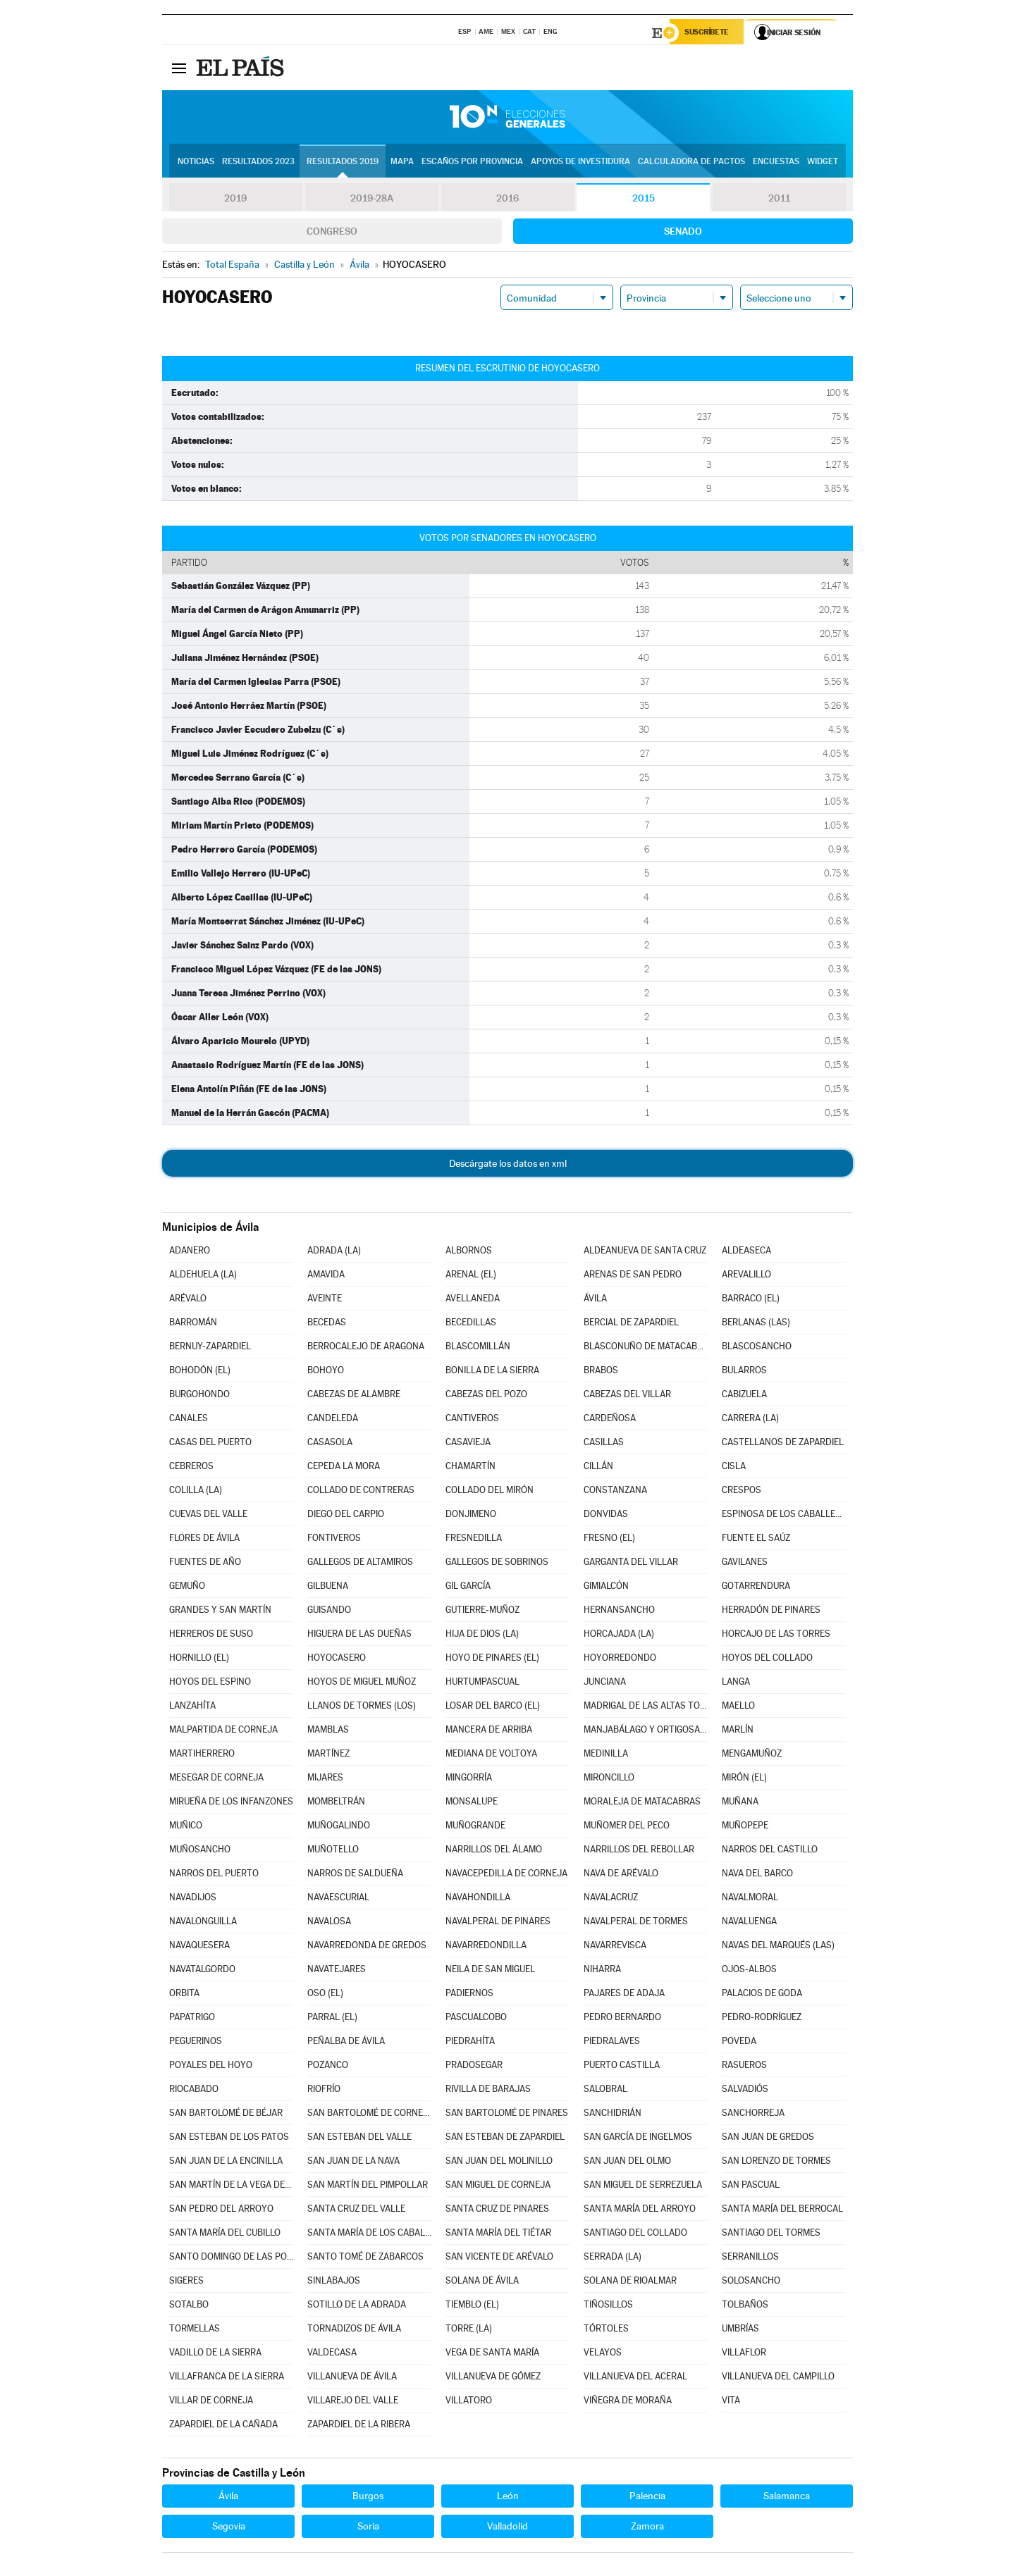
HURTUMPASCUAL (482, 1683)
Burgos (367, 2497)
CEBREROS (191, 1468)
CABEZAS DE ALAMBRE (353, 1396)
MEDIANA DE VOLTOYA (491, 1755)
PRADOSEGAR (474, 2067)
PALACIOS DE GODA (762, 1995)
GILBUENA (327, 1588)
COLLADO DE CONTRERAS (360, 1492)
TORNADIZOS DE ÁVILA (354, 2330)
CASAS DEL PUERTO (210, 1444)
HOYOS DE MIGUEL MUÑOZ (361, 1683)
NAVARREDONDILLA (486, 1947)
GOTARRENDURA (756, 1588)
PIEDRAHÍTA (470, 2043)
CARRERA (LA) (750, 1420)
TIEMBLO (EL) (472, 2306)
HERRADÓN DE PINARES (771, 1611)
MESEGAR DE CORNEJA (216, 1779)
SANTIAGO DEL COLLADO (635, 2234)
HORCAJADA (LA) (619, 1635)
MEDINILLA (606, 1755)
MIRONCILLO (609, 1779)
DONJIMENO (470, 1516)
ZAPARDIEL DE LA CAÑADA (223, 2426)
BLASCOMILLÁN (477, 1348)
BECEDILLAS (470, 1324)
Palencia (647, 2497)
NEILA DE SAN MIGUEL (490, 1971)
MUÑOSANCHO (199, 1851)
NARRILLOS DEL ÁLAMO (493, 1851)
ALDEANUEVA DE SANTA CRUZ (645, 1252)
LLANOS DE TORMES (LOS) (361, 1707)
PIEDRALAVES (612, 2043)
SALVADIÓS (745, 2091)
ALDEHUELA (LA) (203, 1276)
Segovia (228, 2528)
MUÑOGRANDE (475, 1827)
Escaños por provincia (472, 163)
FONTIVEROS (334, 1540)
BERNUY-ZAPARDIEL (210, 1348)
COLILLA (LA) (195, 1492)
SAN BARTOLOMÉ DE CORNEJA (369, 2115)
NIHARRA (602, 1971)
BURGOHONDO (199, 1396)
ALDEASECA (746, 1252)
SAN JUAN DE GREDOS (768, 2139)
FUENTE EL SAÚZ (756, 1540)
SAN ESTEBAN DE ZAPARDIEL (505, 2139)
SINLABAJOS (333, 2282)
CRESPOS (741, 1492)
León (508, 2497)
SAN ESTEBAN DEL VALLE (359, 2139)
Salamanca (786, 2497)
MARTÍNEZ (328, 1755)
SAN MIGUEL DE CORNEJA (497, 2186)
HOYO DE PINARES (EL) (492, 1659)
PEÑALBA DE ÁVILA (346, 2043)
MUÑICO (185, 1827)
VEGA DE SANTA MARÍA (492, 2354)
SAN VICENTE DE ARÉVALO (499, 2258)
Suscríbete (709, 33)
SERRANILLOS (750, 2258)
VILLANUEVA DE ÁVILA (352, 2378)
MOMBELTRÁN (336, 1803)
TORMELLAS (194, 2330)
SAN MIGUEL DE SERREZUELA (643, 2186)
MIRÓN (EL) (744, 1779)
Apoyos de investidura (580, 163)
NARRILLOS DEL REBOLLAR (639, 1851)
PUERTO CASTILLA (622, 2067)
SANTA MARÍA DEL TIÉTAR (498, 2234)
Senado (683, 233)
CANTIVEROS (472, 1420)
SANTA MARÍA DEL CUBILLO (225, 2234)
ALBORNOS (468, 1252)
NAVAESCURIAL (338, 1899)
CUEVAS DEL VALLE (208, 1516)
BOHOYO (325, 1372)
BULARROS (744, 1372)
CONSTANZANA (615, 1492)
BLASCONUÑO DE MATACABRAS (646, 1348)
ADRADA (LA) (334, 1252)
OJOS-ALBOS (749, 1971)
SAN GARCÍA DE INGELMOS (638, 2139)
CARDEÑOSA (610, 1420)
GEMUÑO (187, 1588)
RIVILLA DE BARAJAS (488, 2091)
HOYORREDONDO (620, 1659)
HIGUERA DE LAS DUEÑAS (359, 1635)
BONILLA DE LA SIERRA (492, 1372)
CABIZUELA (744, 1396)
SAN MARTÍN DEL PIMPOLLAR (367, 2186)
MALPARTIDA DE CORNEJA (223, 1731)
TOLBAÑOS (745, 2306)
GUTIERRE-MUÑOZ (482, 1611)
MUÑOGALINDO (338, 1827)
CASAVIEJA (468, 1444)
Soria (368, 2528)
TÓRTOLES (606, 2330)
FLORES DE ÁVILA (204, 1540)
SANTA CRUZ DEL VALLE (356, 2210)
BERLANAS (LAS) (756, 1324)
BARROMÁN (193, 1324)
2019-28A (371, 200)
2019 (235, 200)
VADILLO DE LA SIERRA (215, 2354)
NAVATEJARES (336, 1971)
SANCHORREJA (753, 2115)
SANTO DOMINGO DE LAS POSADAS (231, 2258)
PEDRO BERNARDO (622, 2019)
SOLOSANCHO (751, 2282)
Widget (822, 163)
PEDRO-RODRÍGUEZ (761, 2019)
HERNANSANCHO (619, 1611)
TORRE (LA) (468, 2330)
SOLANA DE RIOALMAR (630, 2282)
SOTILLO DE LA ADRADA (356, 2306)
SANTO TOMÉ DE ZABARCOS (365, 2258)
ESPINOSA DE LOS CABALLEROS (784, 1516)
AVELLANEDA (472, 1300)
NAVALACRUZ (611, 1899)
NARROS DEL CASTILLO (770, 1851)
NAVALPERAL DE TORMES (636, 1923)
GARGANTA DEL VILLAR (631, 1564)
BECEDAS (326, 1324)
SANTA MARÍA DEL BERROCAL (782, 2210)
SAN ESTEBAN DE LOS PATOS (229, 2139)
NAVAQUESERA (199, 1947)
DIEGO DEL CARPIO (345, 1516)
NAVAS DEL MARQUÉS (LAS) (778, 1947)
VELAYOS (603, 2354)
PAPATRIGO (192, 2019)
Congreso (332, 233)
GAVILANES (745, 1564)
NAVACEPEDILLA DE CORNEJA (506, 1875)
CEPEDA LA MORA (343, 1468)
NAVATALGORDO (202, 1971)
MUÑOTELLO (333, 1851)
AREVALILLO (746, 1276)
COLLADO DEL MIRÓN (489, 1492)
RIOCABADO (194, 2091)
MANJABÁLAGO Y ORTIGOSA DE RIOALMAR (646, 1731)
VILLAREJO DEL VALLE (352, 2402)
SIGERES (186, 2282)
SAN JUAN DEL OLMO (627, 2162)
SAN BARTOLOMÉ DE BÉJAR (226, 2115)
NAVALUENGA (749, 1923)
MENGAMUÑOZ (752, 1755)
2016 (507, 200)
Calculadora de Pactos (691, 163)
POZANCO (327, 2067)
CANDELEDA (332, 1420)
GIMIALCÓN (606, 1588)
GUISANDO (329, 1611)
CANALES (188, 1420)
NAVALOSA (329, 1923)
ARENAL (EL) (470, 1276)
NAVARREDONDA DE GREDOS (366, 1947)
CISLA (734, 1468)
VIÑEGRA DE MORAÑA (628, 2402)
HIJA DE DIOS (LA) (482, 1635)
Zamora (647, 2528)
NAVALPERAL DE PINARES (497, 1923)
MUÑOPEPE (745, 1827)
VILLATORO (468, 2402)
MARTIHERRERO (202, 1755)
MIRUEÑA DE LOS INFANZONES (231, 1803)
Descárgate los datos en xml (508, 1165)
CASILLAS (604, 1444)
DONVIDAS (606, 1516)
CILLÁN (598, 1468)
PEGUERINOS (195, 2043)
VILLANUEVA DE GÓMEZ (493, 2378)
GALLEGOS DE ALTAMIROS (360, 1564)
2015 (643, 200)
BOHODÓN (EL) (199, 1372)
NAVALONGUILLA (203, 1923)
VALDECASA (332, 2354)
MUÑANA (740, 1803)
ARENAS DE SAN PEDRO (633, 1276)
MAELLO (738, 1707)
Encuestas (776, 163)
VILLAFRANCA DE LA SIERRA (226, 2378)
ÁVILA (595, 1300)
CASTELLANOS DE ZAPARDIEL (783, 1444)
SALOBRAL (605, 2091)
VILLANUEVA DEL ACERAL (635, 2378)
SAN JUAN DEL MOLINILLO (499, 2162)
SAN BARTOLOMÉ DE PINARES (506, 2115)
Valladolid (507, 2528)
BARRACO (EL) (751, 1300)
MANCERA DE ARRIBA (488, 1731)
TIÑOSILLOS (608, 2306)
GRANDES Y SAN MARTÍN (220, 1611)
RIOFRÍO (323, 2091)
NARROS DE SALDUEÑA (355, 1875)
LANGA (736, 1683)
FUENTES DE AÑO (205, 1564)
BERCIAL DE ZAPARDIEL (631, 1324)
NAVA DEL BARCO (757, 1875)
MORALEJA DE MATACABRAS (642, 1803)
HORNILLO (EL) (199, 1659)
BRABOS (601, 1372)
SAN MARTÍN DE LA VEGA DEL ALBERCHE (231, 2186)
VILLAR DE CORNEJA (211, 2402)
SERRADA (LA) (612, 2258)
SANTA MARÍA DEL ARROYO (640, 2210)
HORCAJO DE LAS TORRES (776, 1635)
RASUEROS (744, 2067)
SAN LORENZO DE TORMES (776, 2162)
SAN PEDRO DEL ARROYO (221, 2210)
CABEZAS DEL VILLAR (627, 1396)
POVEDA (739, 2043)
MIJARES (325, 1779)
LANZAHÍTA (192, 1707)
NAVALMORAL (750, 1899)
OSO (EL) (325, 1995)
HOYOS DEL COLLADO (767, 1659)
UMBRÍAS (740, 2330)
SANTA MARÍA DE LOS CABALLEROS (369, 2234)
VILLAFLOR (744, 2354)
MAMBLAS (328, 1731)
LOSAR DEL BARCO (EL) (492, 1707)
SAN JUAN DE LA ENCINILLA (226, 2162)
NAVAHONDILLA (477, 1899)
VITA (731, 2402)
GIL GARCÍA (468, 1588)
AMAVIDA (326, 1276)
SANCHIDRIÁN (612, 2115)
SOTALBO (189, 2306)
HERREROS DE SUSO (211, 1635)
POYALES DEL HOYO (210, 2067)
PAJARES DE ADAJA (624, 1995)
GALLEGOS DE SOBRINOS (496, 1564)
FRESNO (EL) (609, 1540)
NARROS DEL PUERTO (214, 1875)
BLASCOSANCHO (757, 1348)
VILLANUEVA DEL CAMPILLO (778, 2378)
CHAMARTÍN (470, 1468)
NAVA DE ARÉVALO (621, 1875)
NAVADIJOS (192, 1899)
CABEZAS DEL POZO (486, 1396)
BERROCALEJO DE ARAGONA (365, 1348)
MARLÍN (737, 1731)
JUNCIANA (605, 1683)
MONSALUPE (471, 1803)
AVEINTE (324, 1300)
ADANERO (189, 1252)
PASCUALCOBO (476, 2019)
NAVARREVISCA (615, 1947)
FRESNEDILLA (473, 1540)
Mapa (402, 163)
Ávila (228, 2497)
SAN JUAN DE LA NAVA (353, 2162)
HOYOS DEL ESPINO (210, 1683)
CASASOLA (329, 1444)
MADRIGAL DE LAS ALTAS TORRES (646, 1707)
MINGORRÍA (468, 1779)
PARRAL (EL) (332, 2019)
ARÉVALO (188, 1300)
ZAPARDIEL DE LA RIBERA (358, 2426)
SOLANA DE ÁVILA (482, 2282)
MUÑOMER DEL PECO (627, 1827)
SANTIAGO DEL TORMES (771, 2234)
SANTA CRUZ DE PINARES (497, 2210)
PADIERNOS (469, 1995)
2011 (779, 200)
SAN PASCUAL (751, 2186)
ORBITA (184, 1995)
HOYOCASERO (336, 1659)
